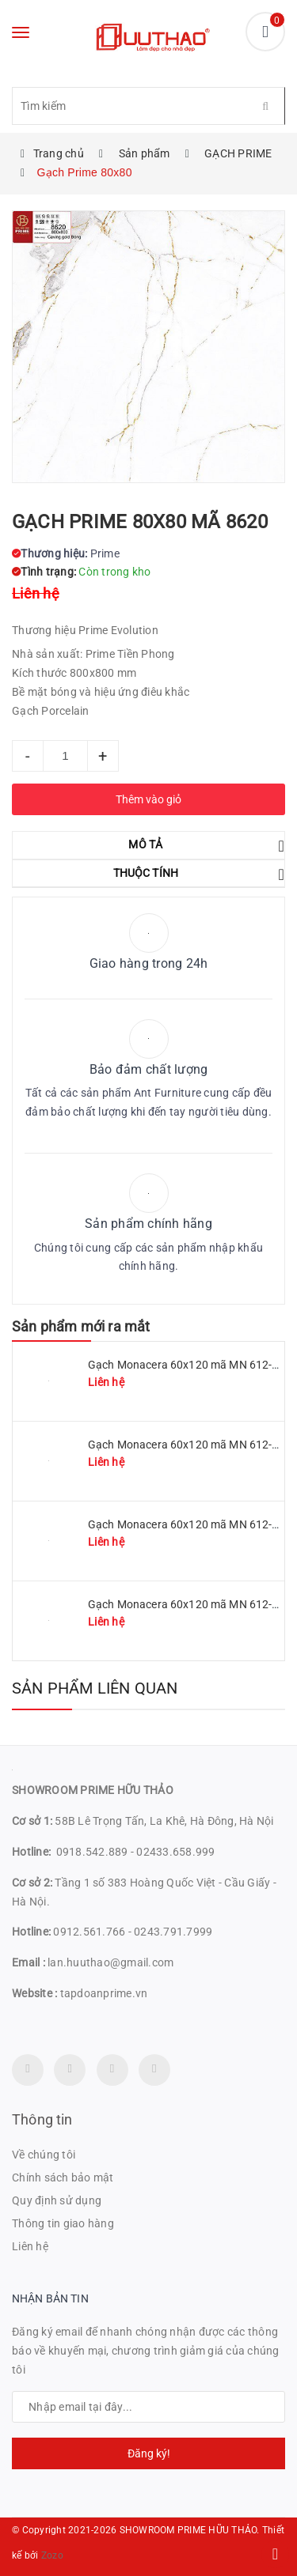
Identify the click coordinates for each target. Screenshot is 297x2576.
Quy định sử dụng (56, 2200)
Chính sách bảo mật (63, 2177)
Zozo (52, 2555)
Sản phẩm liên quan (95, 1688)
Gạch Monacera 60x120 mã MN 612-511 (189, 1364)
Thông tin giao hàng (63, 2223)
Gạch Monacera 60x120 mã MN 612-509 (189, 1444)
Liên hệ (30, 2246)
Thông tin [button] (42, 2119)
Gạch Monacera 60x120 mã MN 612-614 (189, 1604)
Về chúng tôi (43, 2154)
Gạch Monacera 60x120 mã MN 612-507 (189, 1524)
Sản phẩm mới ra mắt (81, 1326)
